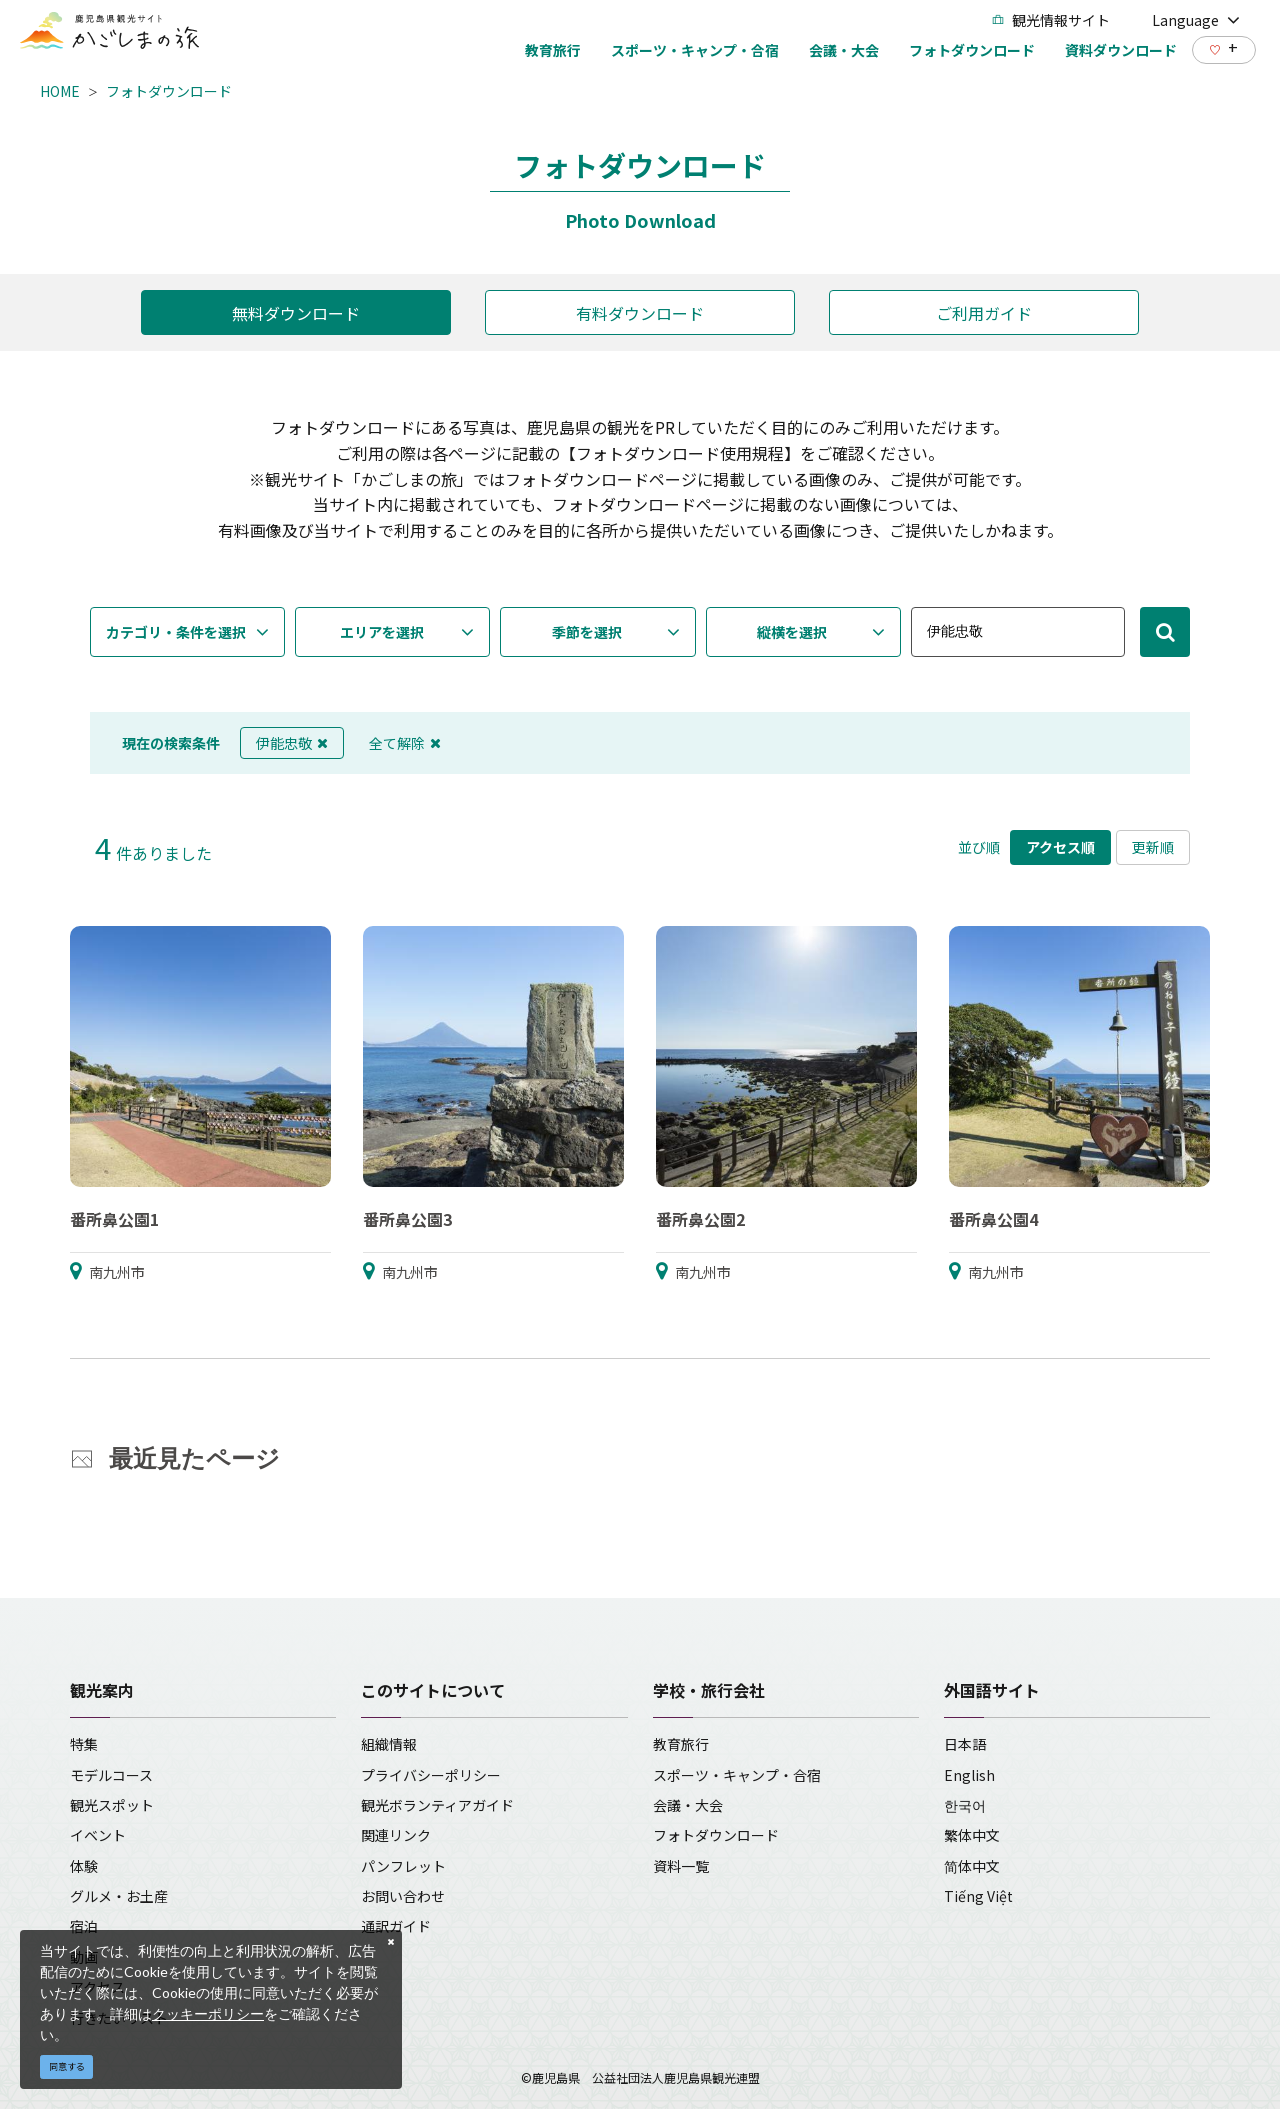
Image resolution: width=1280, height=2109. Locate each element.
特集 (84, 1744)
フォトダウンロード (169, 91)
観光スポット (112, 1805)
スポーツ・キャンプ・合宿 (737, 1775)
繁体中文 (972, 1835)
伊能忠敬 (292, 743)
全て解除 (405, 743)
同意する (67, 2066)
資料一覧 (681, 1866)
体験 (84, 1866)
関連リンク (396, 1835)
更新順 (1153, 847)
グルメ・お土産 (119, 1896)
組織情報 (389, 1744)
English (969, 1775)
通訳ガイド (396, 1926)
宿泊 (84, 1926)
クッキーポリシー (208, 2013)
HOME (60, 91)
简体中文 (972, 1866)
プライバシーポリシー (431, 1775)
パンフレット (403, 1866)
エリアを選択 (382, 632)
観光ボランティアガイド (437, 1805)
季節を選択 (587, 632)
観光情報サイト (1051, 20)
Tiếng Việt (978, 1896)
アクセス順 (1060, 847)
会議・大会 (688, 1805)
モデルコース (111, 1775)
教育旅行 (681, 1744)
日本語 (965, 1744)
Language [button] (1196, 20)
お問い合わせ (403, 1896)
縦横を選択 (792, 632)
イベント (98, 1835)
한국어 (965, 1805)
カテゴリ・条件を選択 (176, 632)
